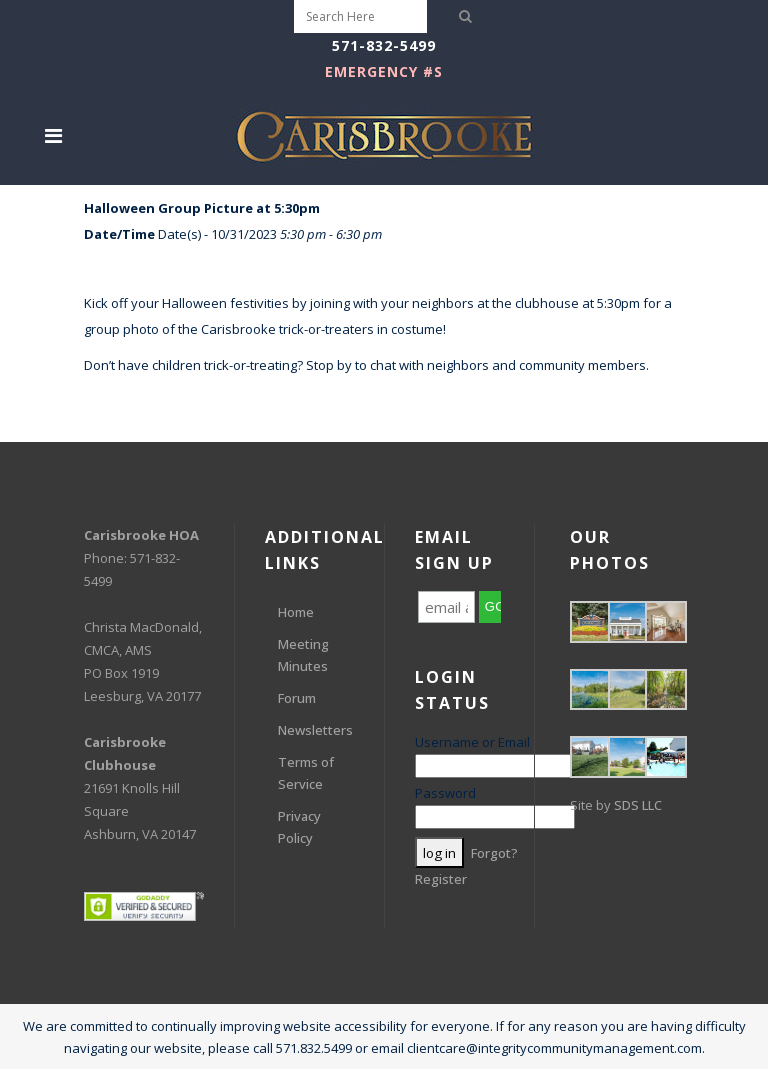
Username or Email (472, 742)
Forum (297, 698)
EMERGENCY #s (384, 71)
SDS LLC (638, 805)
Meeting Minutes (303, 655)
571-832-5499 (384, 45)
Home (296, 612)
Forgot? (494, 853)
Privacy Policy (299, 827)
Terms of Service (306, 773)
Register (441, 879)
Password (445, 793)
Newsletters (315, 730)
